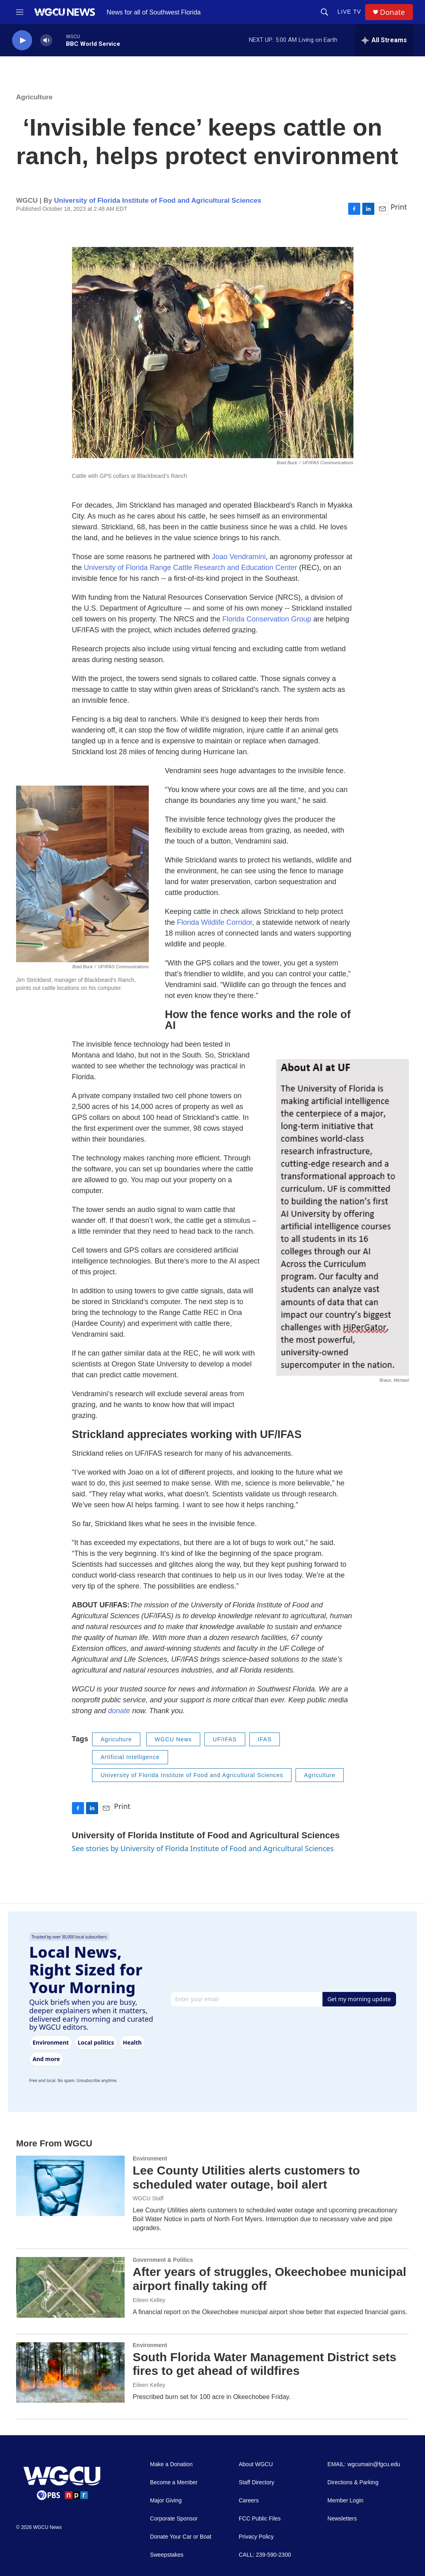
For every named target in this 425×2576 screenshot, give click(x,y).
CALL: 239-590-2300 (265, 2555)
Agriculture (34, 97)
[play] (22, 40)
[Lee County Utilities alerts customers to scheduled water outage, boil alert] (70, 2186)
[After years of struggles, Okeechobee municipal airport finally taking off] (70, 2287)
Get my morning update (359, 1999)
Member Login (345, 2501)
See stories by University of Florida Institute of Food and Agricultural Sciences (203, 1848)
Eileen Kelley (149, 2300)
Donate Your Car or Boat (180, 2537)
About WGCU (256, 2464)
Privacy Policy (256, 2537)
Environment (150, 2158)
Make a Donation (171, 2464)
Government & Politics (163, 2260)
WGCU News (173, 1739)
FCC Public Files (260, 2519)
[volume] (46, 40)
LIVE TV (349, 11)
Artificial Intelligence (130, 1757)
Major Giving (166, 2501)
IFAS (264, 1739)
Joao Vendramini (239, 557)
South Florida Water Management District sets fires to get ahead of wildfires (264, 2364)
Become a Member (173, 2482)
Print (398, 207)
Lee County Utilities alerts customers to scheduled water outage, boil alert (246, 2177)
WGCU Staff (148, 2198)
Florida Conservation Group (266, 619)
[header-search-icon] (324, 12)
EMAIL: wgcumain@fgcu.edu (363, 2464)
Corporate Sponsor (173, 2519)
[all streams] (384, 40)
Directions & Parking (352, 2482)
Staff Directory (256, 2482)
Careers (249, 2501)
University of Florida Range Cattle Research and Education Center (190, 568)
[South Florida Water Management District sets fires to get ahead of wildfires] (70, 2372)
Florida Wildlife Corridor (214, 922)
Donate (392, 12)
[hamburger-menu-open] (19, 12)
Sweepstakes (166, 2555)
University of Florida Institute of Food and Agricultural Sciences (157, 200)
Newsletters (342, 2519)
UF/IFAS (225, 1739)
